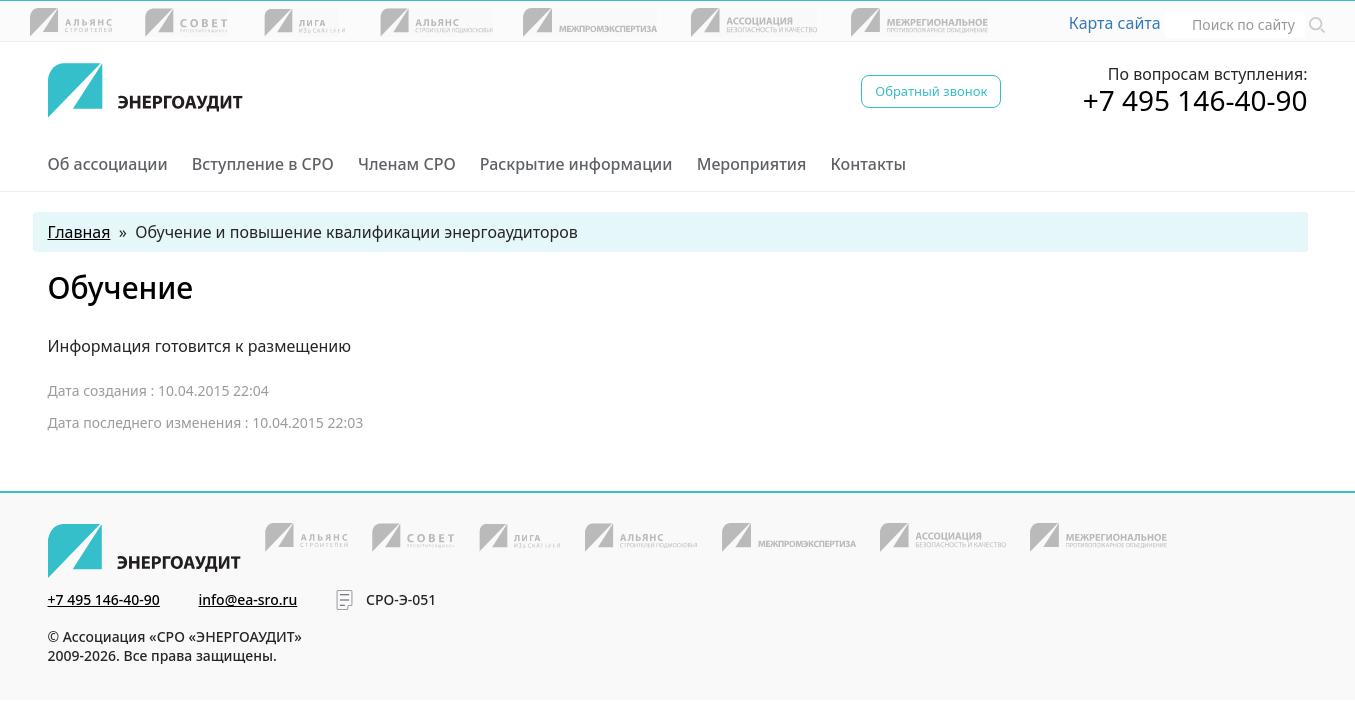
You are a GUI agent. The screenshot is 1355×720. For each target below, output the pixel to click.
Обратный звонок (931, 91)
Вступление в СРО (263, 164)
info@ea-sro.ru (248, 599)
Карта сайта (1115, 23)
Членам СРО (407, 164)
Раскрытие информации (576, 164)
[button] (1317, 23)
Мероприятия (752, 164)
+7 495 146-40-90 (1195, 100)
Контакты (869, 164)
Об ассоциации (108, 164)
